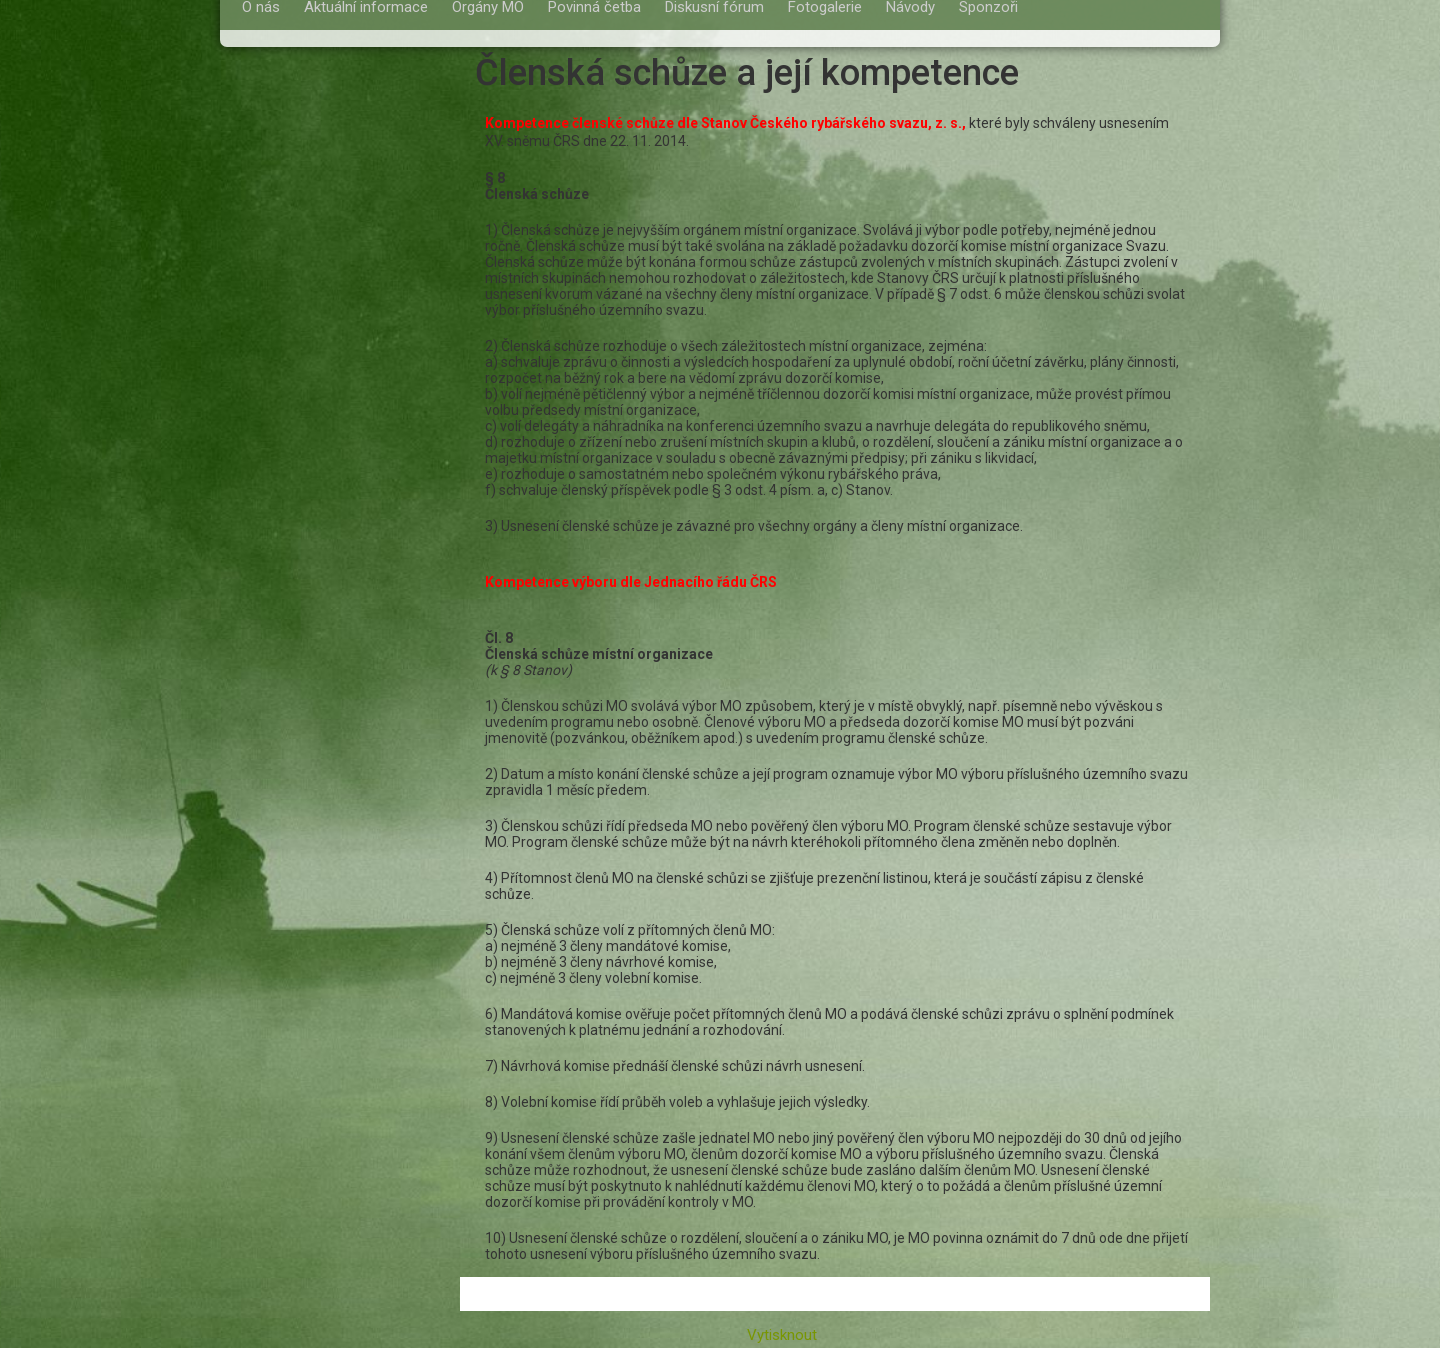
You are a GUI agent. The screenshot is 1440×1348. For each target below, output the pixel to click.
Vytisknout (772, 1335)
